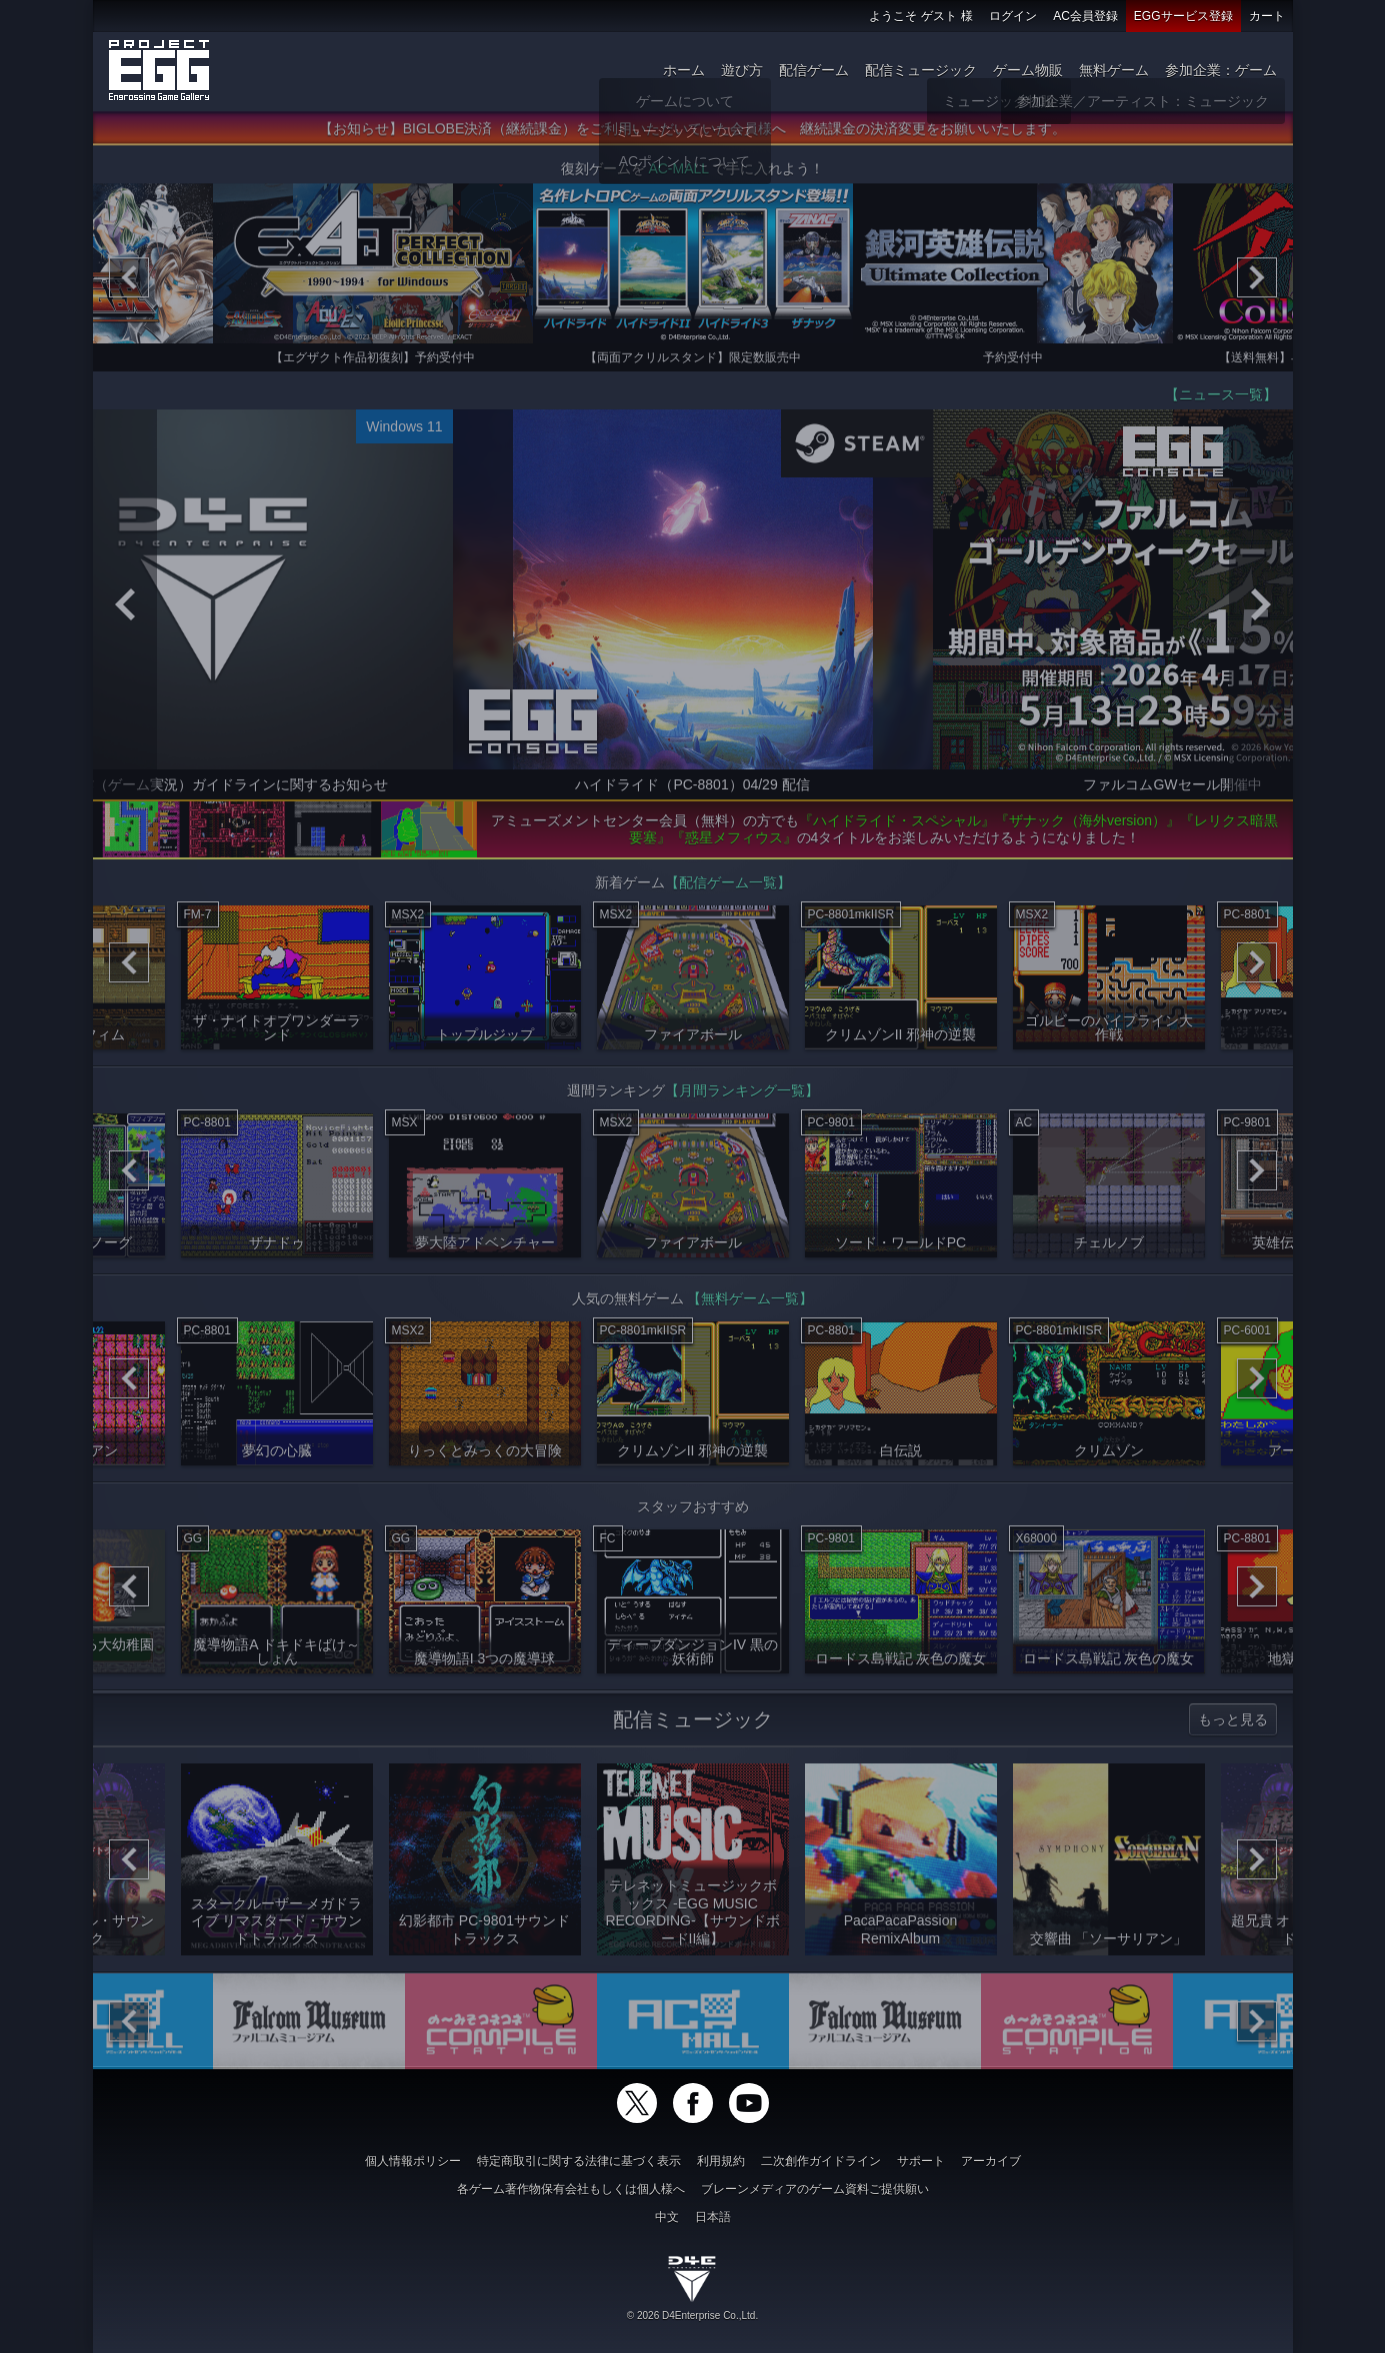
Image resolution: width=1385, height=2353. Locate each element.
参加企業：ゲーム (1221, 70)
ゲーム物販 (1028, 70)
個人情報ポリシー (413, 2161)
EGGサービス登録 (1183, 16)
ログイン (1013, 16)
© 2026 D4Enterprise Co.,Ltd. (692, 2315)
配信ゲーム (814, 70)
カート (1267, 16)
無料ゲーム (1114, 70)
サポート (921, 2161)
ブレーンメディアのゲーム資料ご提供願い (815, 2189)
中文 (667, 2217)
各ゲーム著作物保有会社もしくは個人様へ (571, 2189)
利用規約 (721, 2161)
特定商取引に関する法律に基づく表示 (579, 2161)
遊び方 (742, 70)
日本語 (713, 2217)
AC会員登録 (1085, 16)
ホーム (684, 70)
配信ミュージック (921, 70)
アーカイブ (991, 2161)
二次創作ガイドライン (821, 2161)
